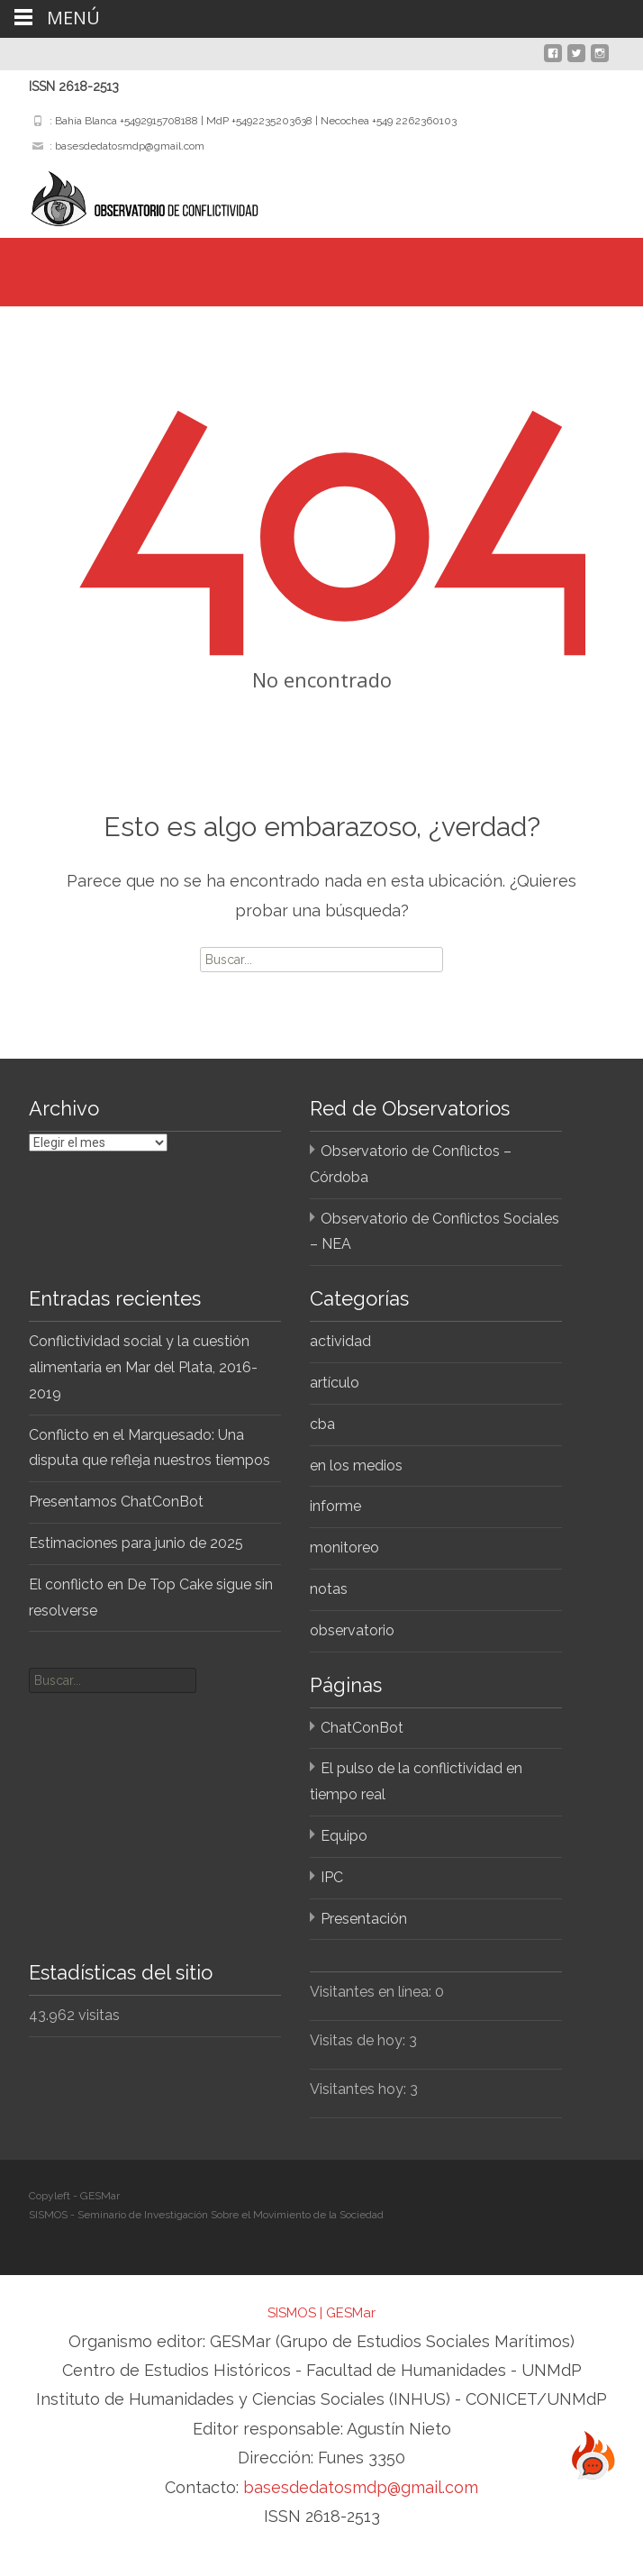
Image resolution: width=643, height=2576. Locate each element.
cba (322, 1424)
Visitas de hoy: (359, 2040)
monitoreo (344, 1547)
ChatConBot (362, 1727)
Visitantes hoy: (360, 2089)
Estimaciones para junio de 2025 (136, 1543)
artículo (334, 1382)
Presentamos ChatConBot (116, 1501)
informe (335, 1506)
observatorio (352, 1630)
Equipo (344, 1835)
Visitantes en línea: (372, 1991)
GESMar (351, 2313)
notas (329, 1588)
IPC (332, 1877)
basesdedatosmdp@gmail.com (360, 2487)
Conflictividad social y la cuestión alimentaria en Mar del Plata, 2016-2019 (143, 1367)
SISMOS (291, 2313)
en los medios (356, 1465)
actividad (340, 1341)
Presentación (364, 1918)
